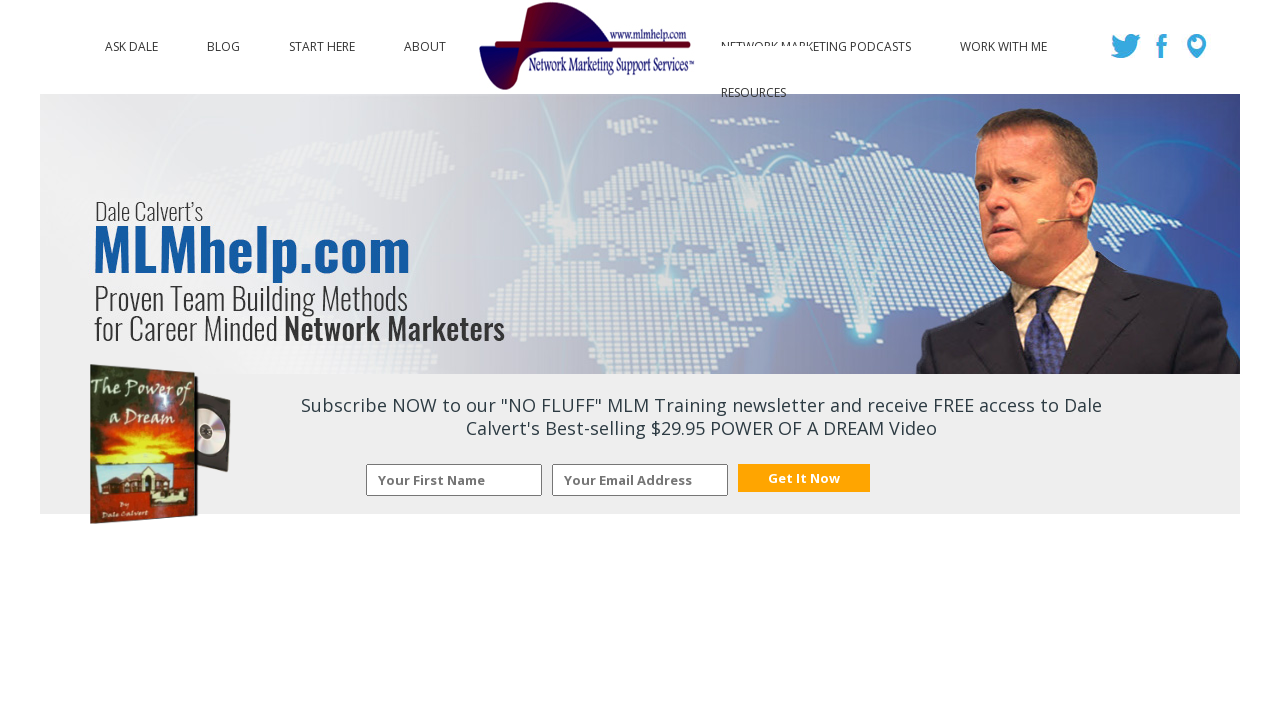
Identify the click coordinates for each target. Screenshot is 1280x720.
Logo (583, 47)
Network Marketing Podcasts (816, 42)
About (425, 42)
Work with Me (1003, 42)
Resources (753, 88)
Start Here (322, 42)
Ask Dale (131, 42)
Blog (223, 42)
